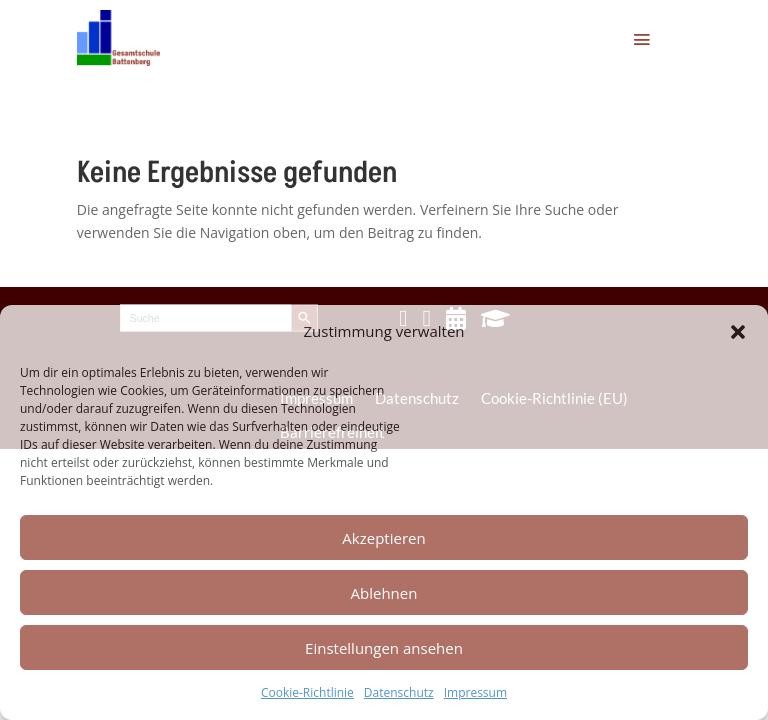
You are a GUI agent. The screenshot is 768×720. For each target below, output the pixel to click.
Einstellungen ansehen (384, 648)
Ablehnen (384, 593)
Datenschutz (399, 692)
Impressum (475, 692)
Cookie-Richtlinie (307, 692)
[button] (738, 332)
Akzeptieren (383, 538)
